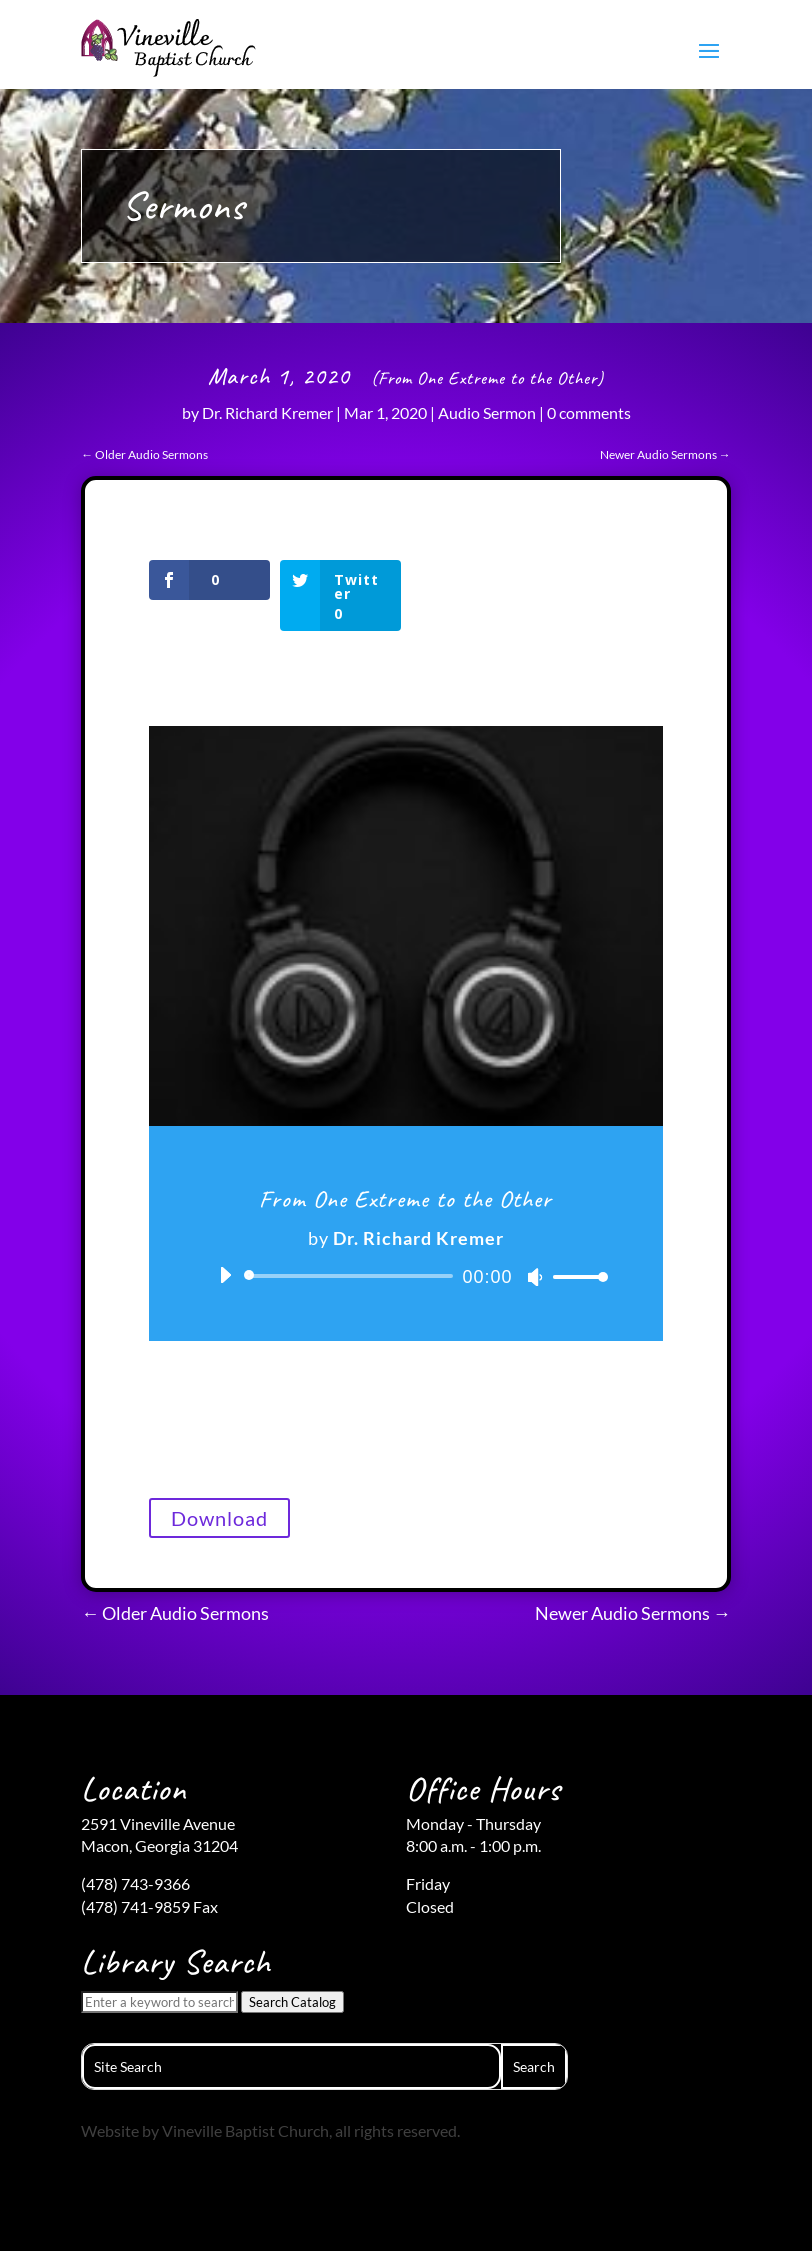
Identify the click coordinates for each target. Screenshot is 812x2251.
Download (219, 1518)
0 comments (589, 412)
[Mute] (535, 1277)
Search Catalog (292, 2002)
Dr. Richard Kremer (267, 412)
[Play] (225, 1275)
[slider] (351, 1276)
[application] (405, 1276)
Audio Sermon (487, 412)
